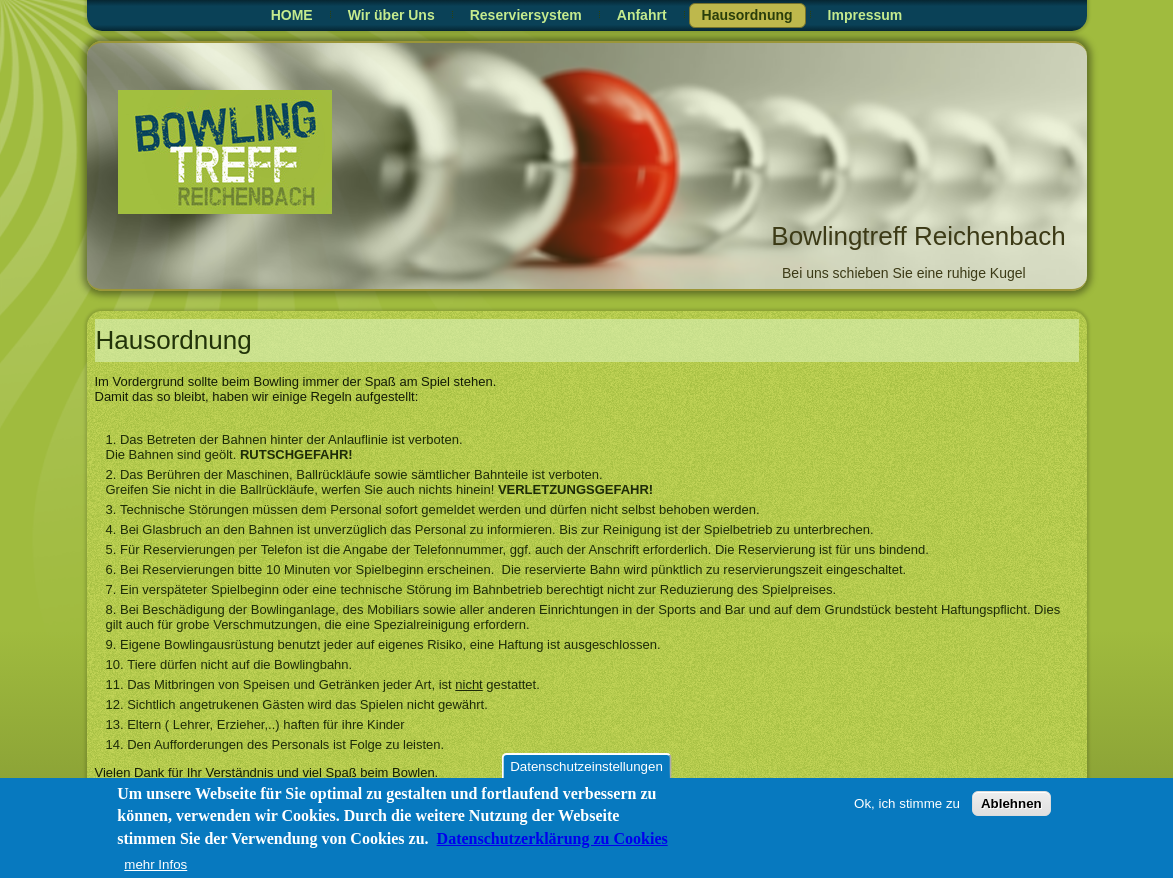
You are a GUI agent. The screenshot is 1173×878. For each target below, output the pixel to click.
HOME (292, 15)
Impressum (865, 15)
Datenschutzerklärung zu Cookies (552, 842)
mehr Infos (155, 868)
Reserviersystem (526, 15)
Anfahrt (642, 15)
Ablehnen (1011, 807)
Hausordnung (747, 15)
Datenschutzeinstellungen (586, 770)
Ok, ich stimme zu (907, 807)
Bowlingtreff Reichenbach (918, 236)
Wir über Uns (391, 15)
